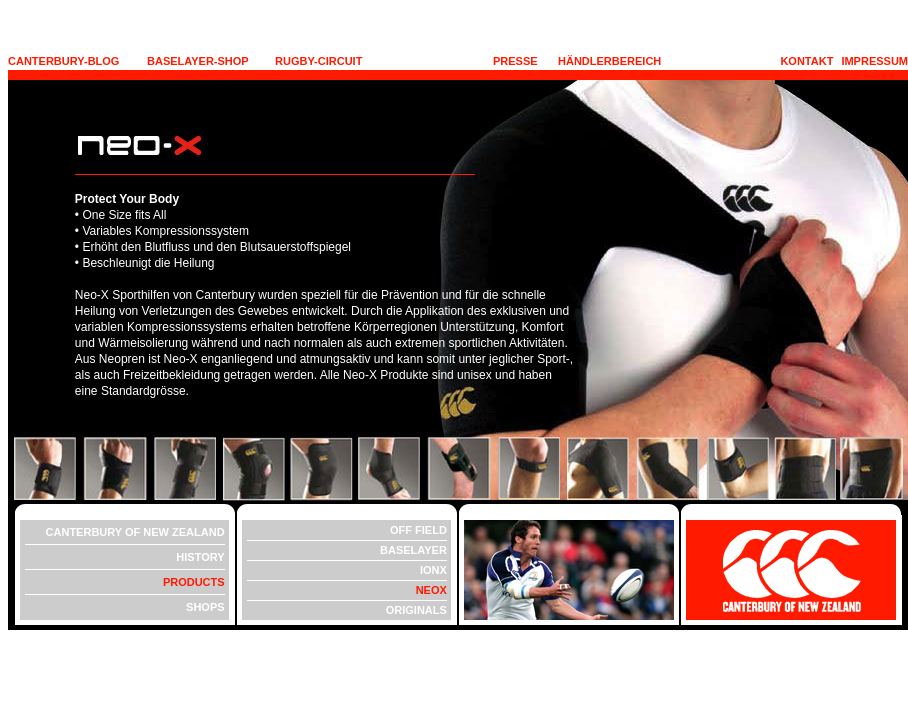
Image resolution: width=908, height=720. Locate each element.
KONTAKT (806, 61)
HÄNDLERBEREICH (609, 61)
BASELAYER (413, 550)
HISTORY (200, 557)
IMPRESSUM (874, 61)
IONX (433, 570)
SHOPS (205, 607)
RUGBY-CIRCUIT (318, 61)
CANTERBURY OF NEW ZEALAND (135, 532)
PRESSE (515, 61)
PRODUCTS (194, 582)
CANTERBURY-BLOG (63, 61)
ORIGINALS (416, 610)
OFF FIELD (418, 530)
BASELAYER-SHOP (198, 61)
